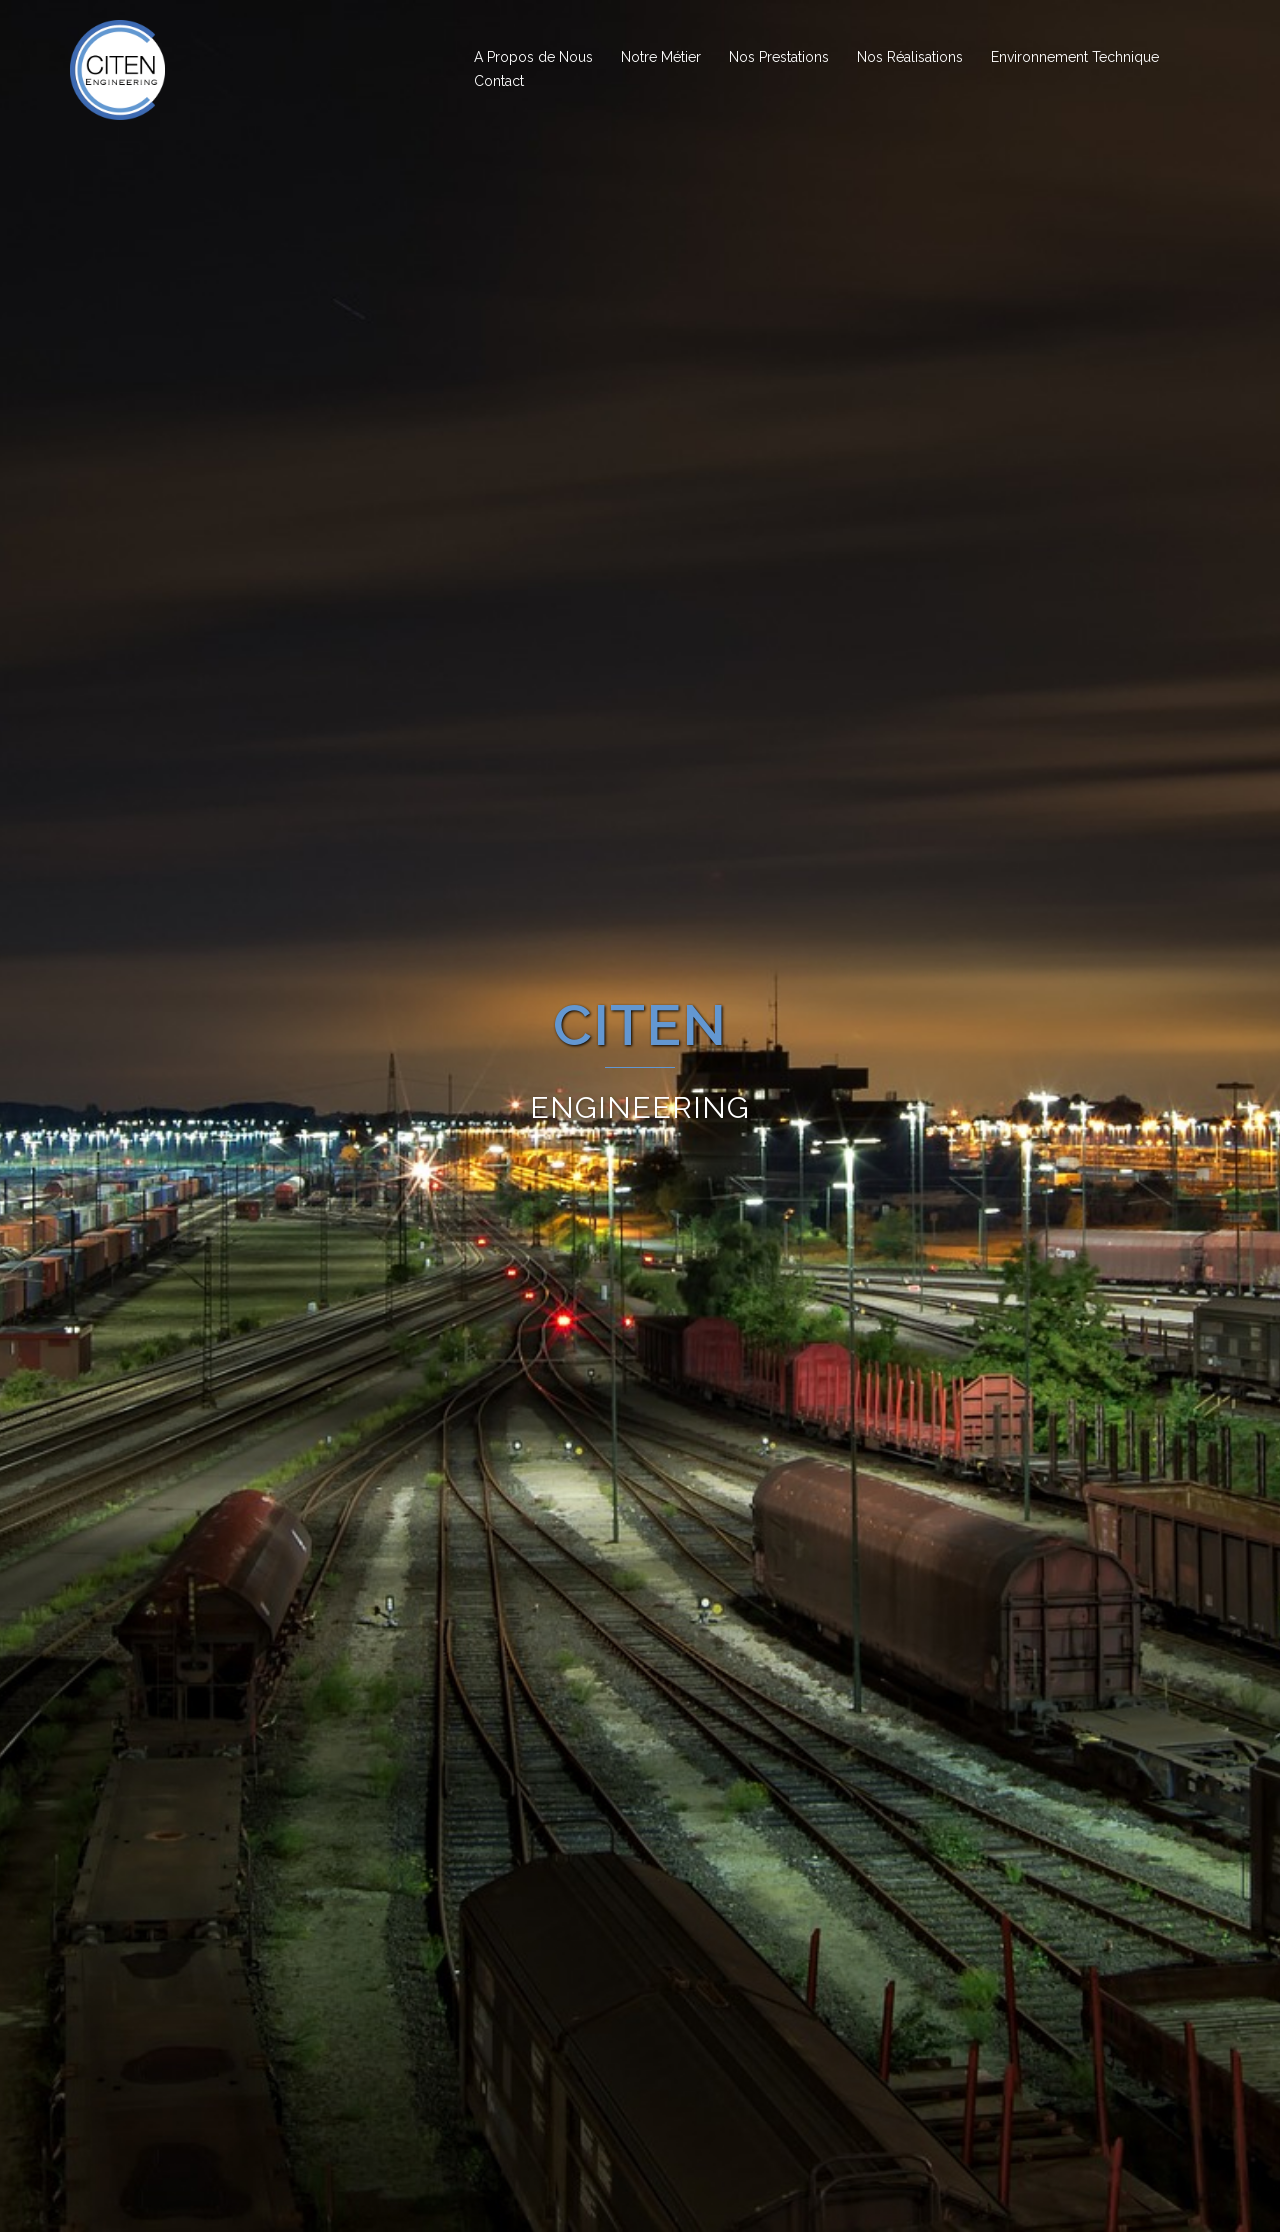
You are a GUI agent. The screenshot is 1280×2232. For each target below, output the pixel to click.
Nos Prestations (779, 57)
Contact (499, 81)
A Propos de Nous (533, 57)
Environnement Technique (1075, 57)
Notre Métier (661, 57)
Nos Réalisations (910, 57)
